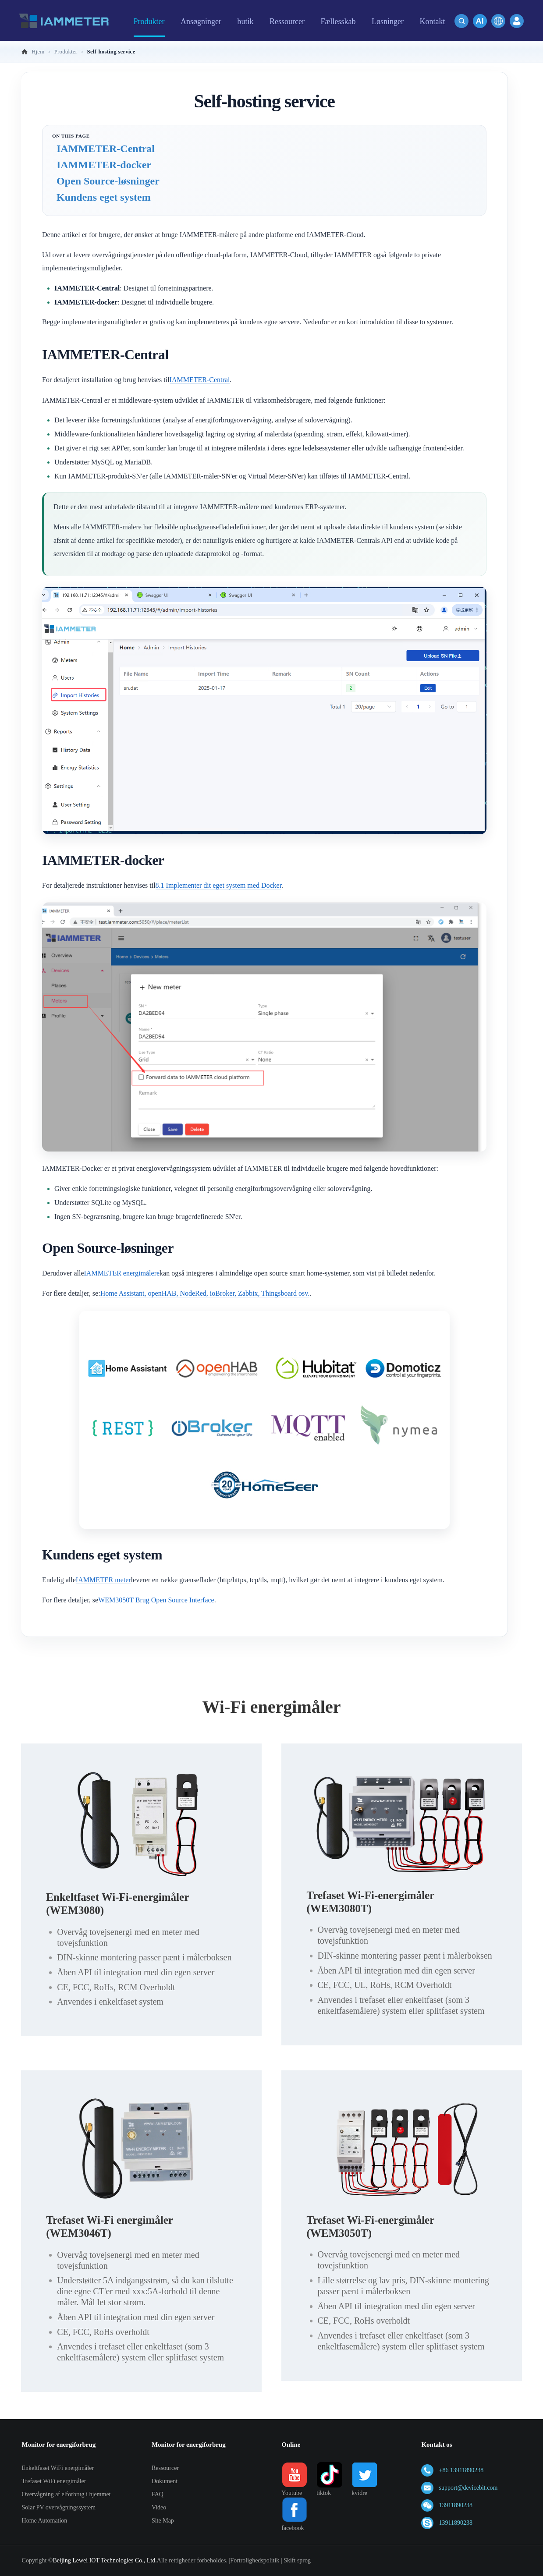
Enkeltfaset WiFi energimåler (58, 2468)
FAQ (157, 2494)
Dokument (164, 2481)
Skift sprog (297, 2560)
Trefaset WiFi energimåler (54, 2481)
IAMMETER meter (103, 1580)
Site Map (163, 2520)
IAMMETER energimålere (122, 1273)
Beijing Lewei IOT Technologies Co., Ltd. (104, 2560)
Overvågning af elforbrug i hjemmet (66, 2494)
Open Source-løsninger (108, 181)
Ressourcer (165, 2468)
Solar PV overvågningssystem (59, 2507)
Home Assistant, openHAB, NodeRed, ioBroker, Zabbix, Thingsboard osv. (205, 1293)
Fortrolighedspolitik (254, 2560)
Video (159, 2507)
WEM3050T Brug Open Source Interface (156, 1600)
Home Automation (44, 2520)
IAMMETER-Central (106, 148)
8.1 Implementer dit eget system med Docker (218, 885)
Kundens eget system (104, 197)
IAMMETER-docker (104, 164)
